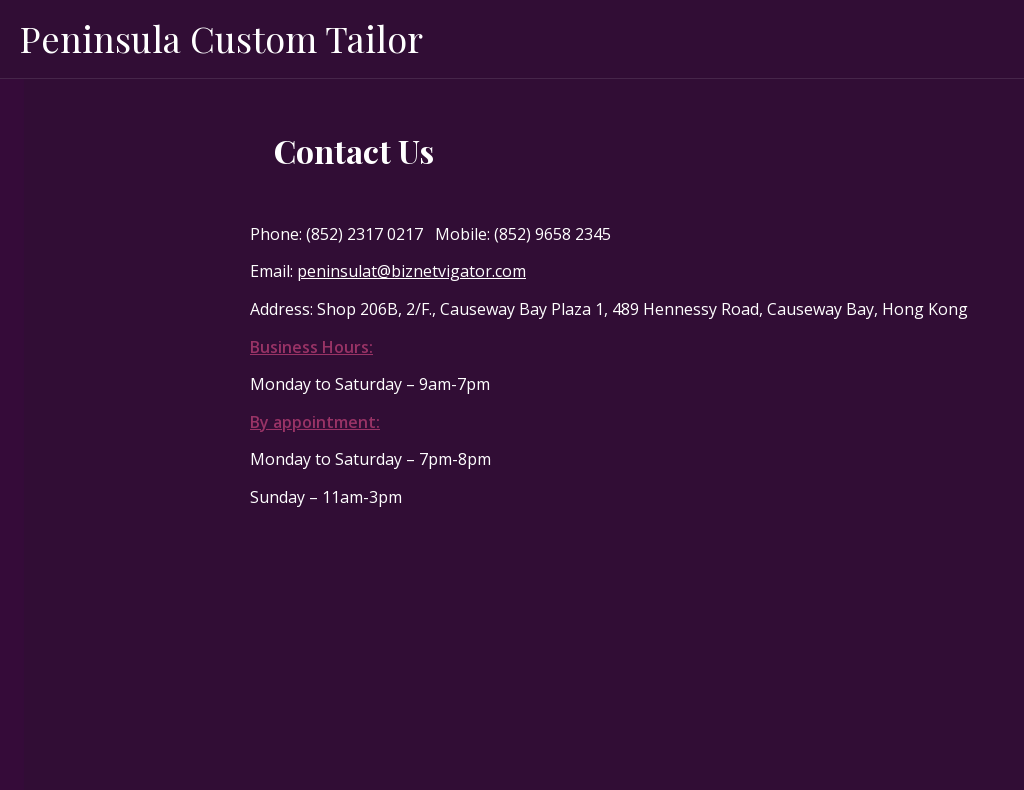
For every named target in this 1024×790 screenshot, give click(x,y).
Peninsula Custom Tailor (221, 38)
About (47, 172)
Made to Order (78, 124)
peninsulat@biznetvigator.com (411, 271)
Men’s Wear (67, 220)
